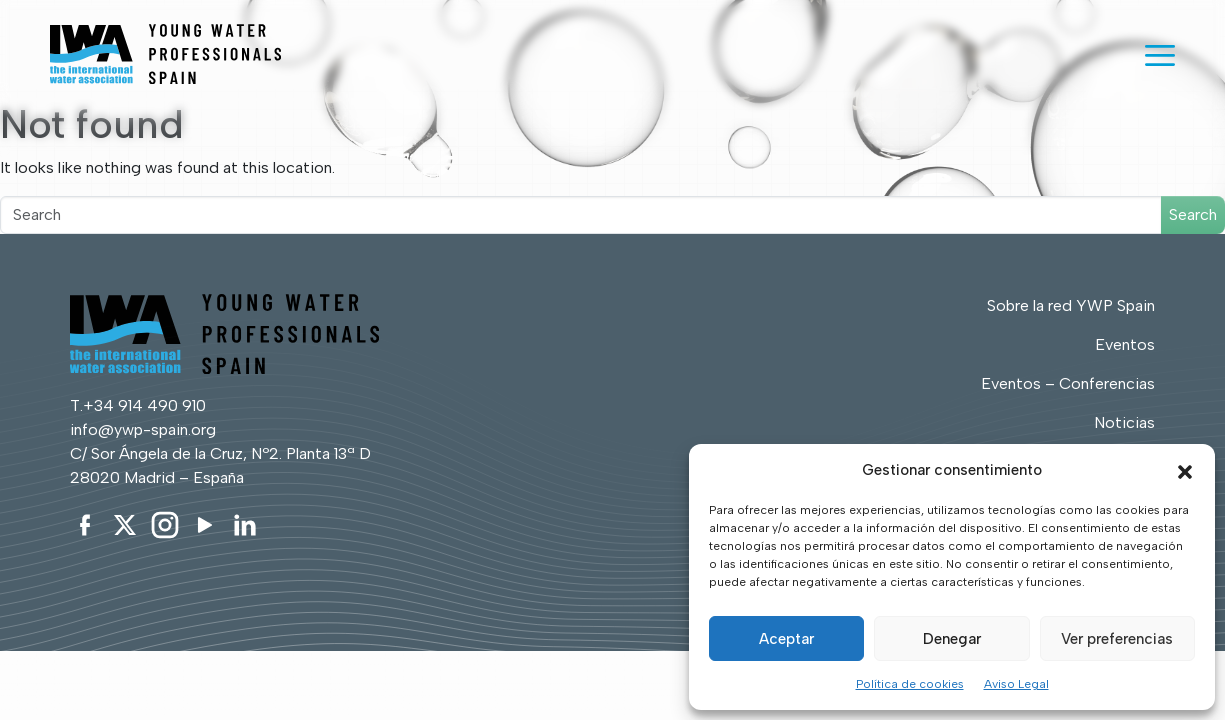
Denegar (952, 639)
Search (1193, 214)
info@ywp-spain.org (143, 429)
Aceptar (786, 639)
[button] (1185, 470)
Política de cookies (910, 684)
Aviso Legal (1016, 684)
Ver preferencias (1117, 639)
